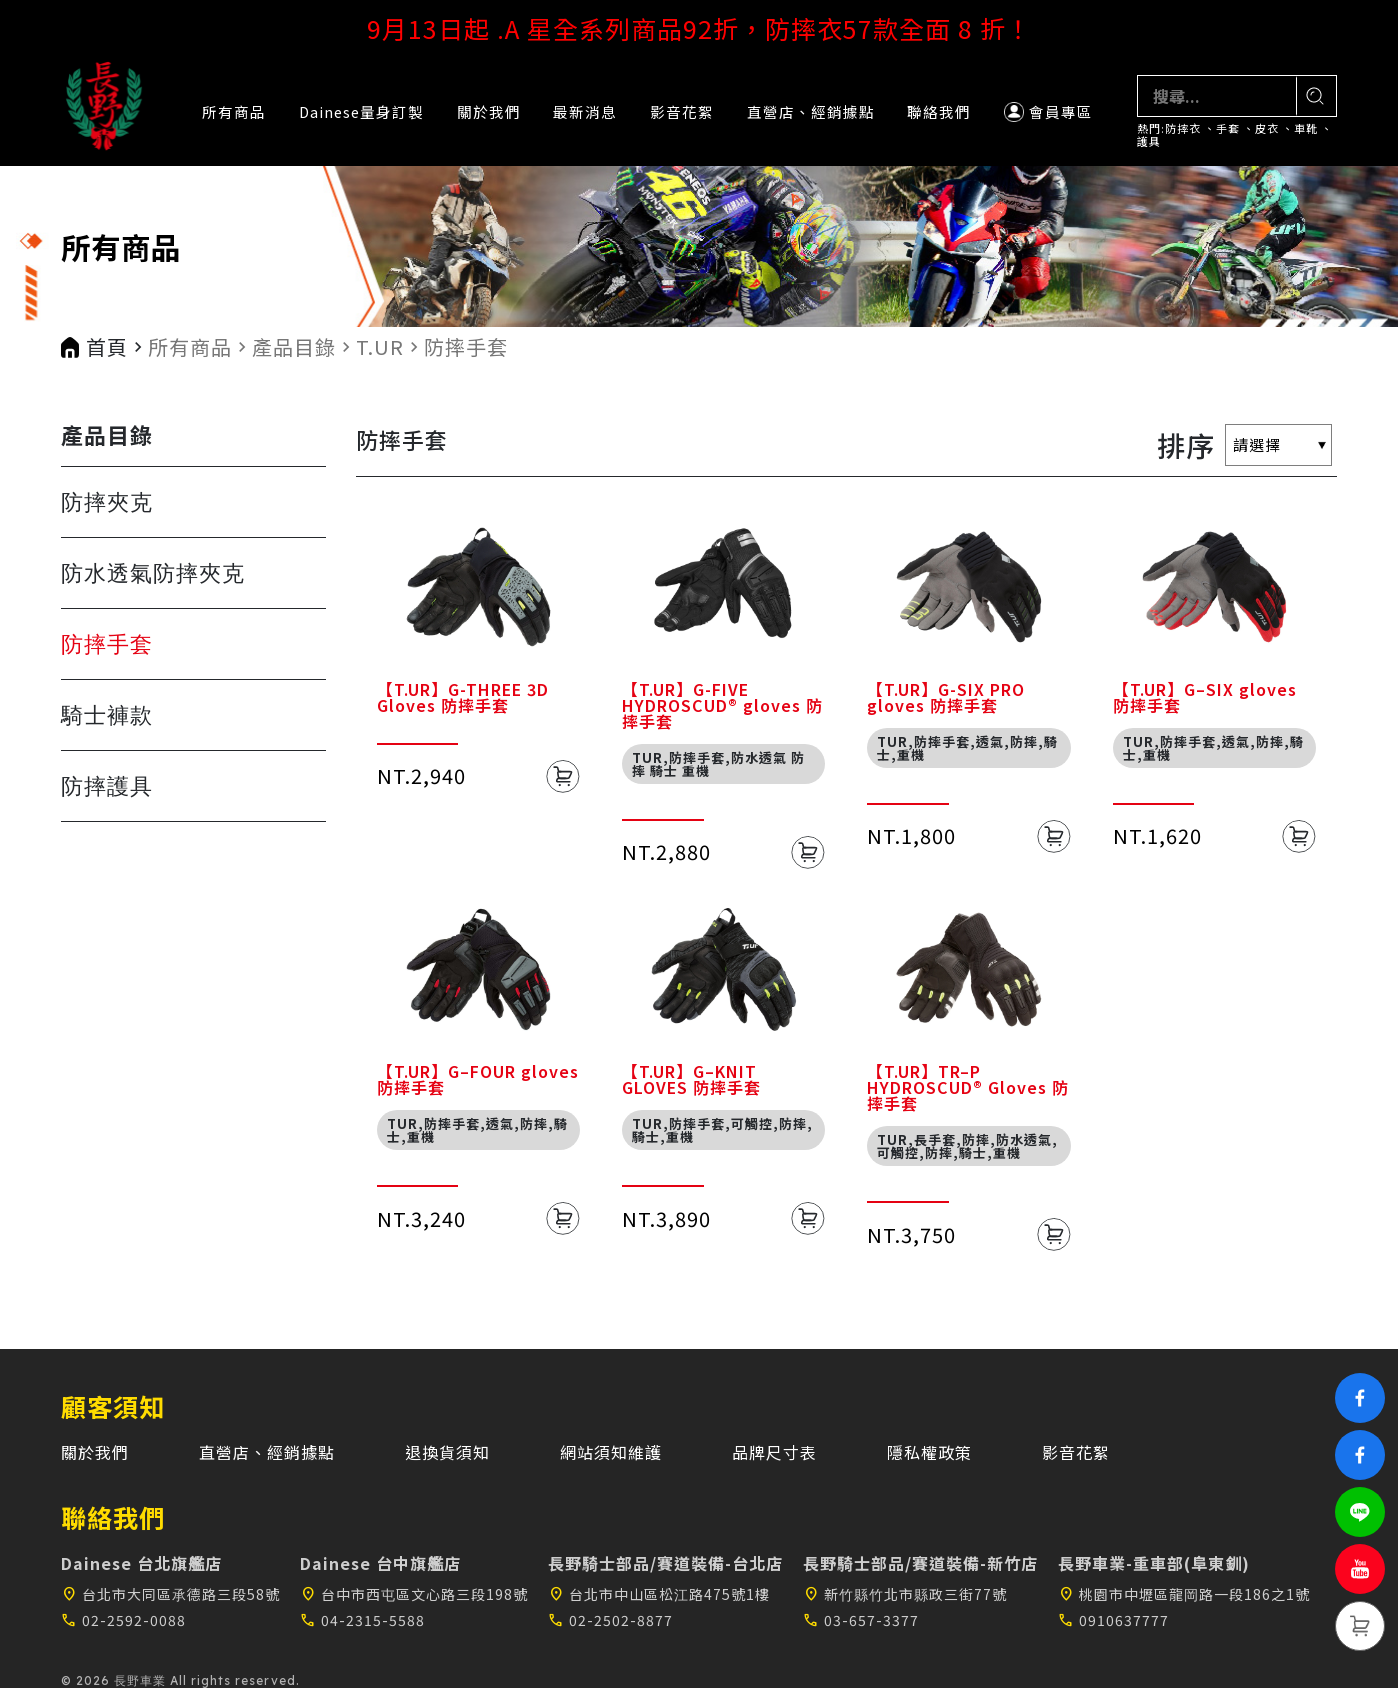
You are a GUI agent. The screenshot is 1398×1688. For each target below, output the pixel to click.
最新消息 (585, 111)
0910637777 (1113, 1620)
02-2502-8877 (610, 1620)
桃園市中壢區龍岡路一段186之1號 (1184, 1594)
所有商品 (234, 111)
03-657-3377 (861, 1620)
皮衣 (1267, 128)
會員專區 (1048, 111)
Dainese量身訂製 (361, 111)
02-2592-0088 (123, 1620)
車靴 (1306, 128)
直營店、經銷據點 (811, 111)
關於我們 (489, 111)
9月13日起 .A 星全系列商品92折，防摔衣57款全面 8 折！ (699, 28)
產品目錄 (294, 347)
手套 (1228, 128)
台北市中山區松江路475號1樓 (659, 1594)
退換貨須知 (447, 1452)
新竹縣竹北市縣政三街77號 (905, 1594)
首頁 (107, 347)
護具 (1149, 141)
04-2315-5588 (362, 1620)
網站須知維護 (611, 1452)
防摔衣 (1183, 128)
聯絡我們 (939, 111)
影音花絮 (682, 111)
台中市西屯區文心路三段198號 (414, 1594)
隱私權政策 (929, 1452)
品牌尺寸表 (774, 1452)
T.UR (380, 347)
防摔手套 (466, 347)
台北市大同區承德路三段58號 (170, 1594)
